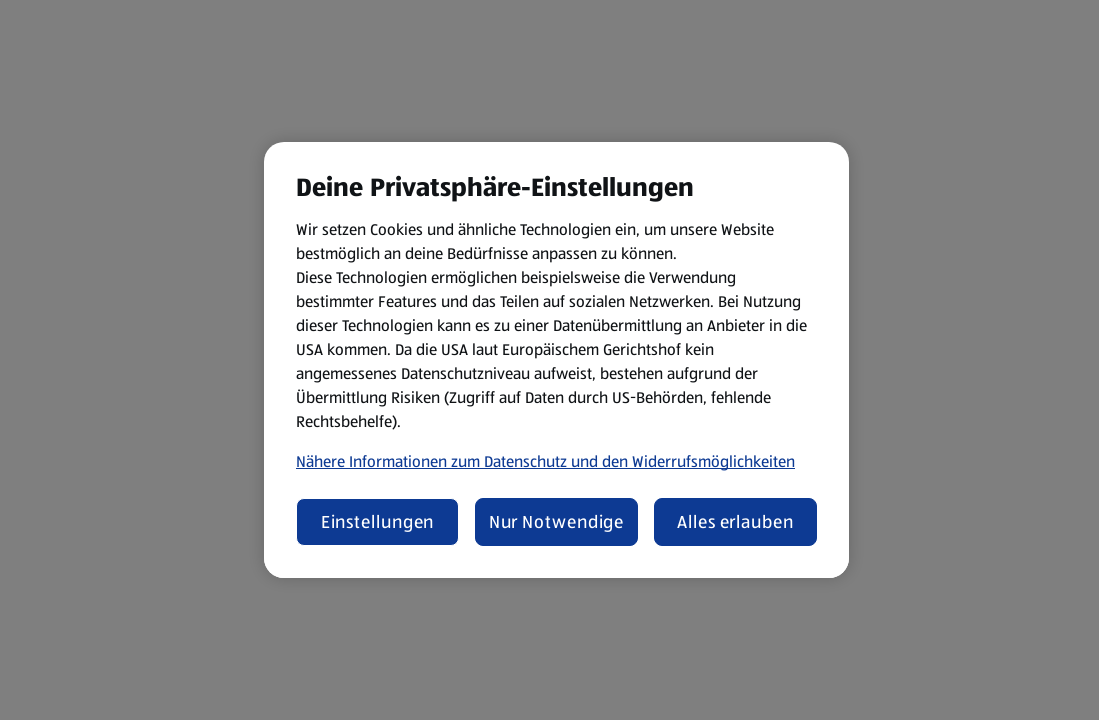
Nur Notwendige (557, 522)
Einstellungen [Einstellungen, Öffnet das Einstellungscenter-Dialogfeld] (378, 522)
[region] (556, 360)
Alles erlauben (735, 522)
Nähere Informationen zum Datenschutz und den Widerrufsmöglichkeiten (545, 461)
